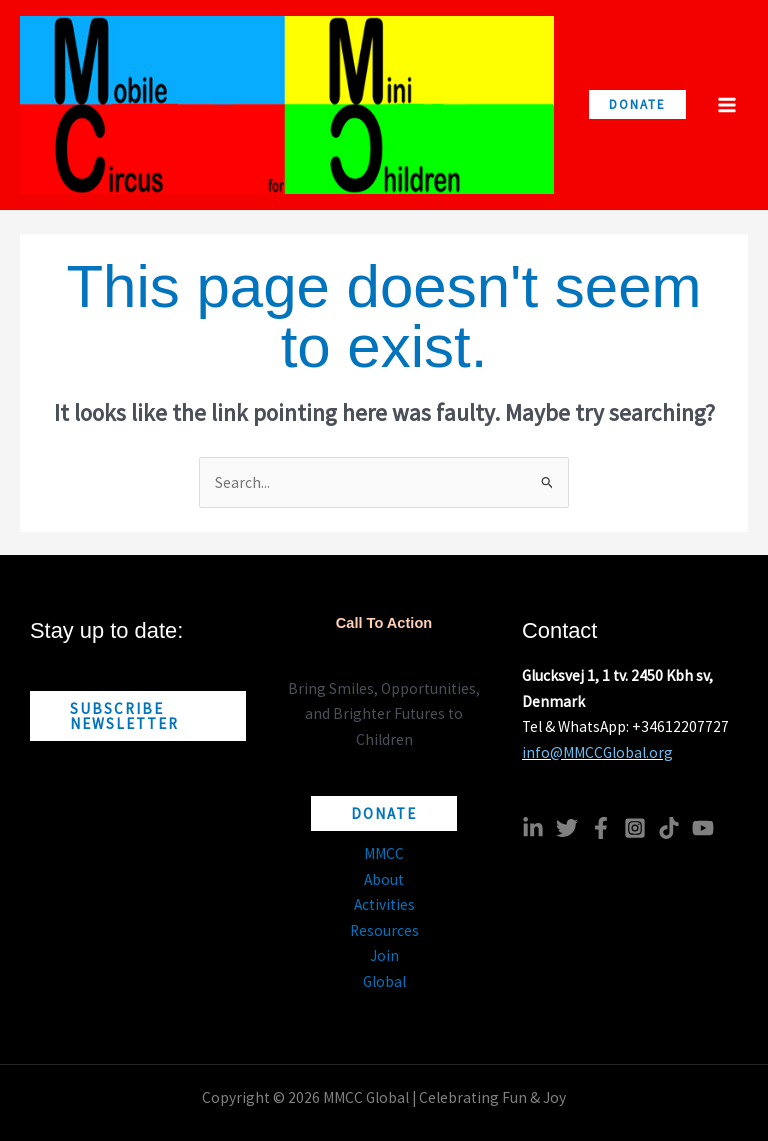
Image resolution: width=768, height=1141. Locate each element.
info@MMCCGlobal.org (597, 752)
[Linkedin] (533, 828)
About (384, 879)
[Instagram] (635, 828)
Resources (384, 930)
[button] (637, 104)
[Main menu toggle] (727, 105)
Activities (384, 904)
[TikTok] (669, 828)
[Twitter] (567, 828)
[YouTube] (703, 828)
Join (384, 955)
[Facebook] (601, 828)
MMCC (384, 853)
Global (384, 981)
